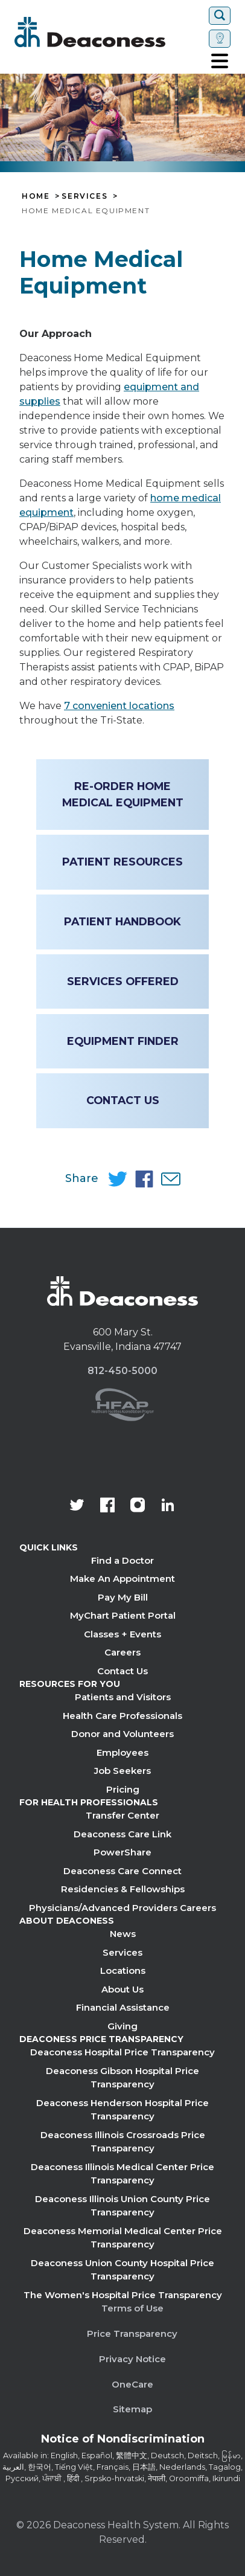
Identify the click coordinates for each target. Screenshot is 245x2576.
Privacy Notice (132, 2359)
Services (84, 196)
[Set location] (220, 39)
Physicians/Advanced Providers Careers (122, 1907)
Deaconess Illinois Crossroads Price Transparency (122, 2141)
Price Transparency (132, 2333)
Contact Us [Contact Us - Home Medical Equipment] (122, 1100)
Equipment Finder (123, 1041)
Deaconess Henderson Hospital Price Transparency (122, 2109)
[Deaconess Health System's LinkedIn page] (168, 1506)
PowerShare (122, 1852)
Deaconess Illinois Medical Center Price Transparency (122, 2173)
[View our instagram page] (137, 1506)
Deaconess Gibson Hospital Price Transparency (122, 2077)
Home (35, 196)
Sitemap (132, 2409)
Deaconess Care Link (122, 1834)
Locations (122, 1970)
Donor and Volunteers (122, 1733)
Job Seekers (122, 1770)
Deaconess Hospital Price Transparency (122, 2052)
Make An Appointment (122, 1578)
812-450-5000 (123, 1370)
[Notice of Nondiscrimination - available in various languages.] (123, 2441)
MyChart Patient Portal (123, 1615)
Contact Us (122, 1671)
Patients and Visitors (123, 1697)
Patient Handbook (122, 921)
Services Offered (123, 981)
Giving (122, 2026)
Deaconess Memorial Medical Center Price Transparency (123, 2237)
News (123, 1933)
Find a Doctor (122, 1560)
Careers (122, 1652)
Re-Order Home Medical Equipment (122, 794)
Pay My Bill (123, 1597)
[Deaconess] (109, 32)
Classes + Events (122, 1634)
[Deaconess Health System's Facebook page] (107, 1506)
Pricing (122, 1789)
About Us (122, 1989)
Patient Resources (122, 861)
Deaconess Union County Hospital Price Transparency (122, 2269)
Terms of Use (132, 2308)
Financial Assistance (123, 2007)
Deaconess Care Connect (122, 1871)
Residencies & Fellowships (123, 1889)
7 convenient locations (119, 705)
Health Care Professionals (122, 1715)
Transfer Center (122, 1815)
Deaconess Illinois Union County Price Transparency (122, 2205)
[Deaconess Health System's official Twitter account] (77, 1506)
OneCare (132, 2384)
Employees (122, 1752)
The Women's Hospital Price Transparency (123, 2295)
